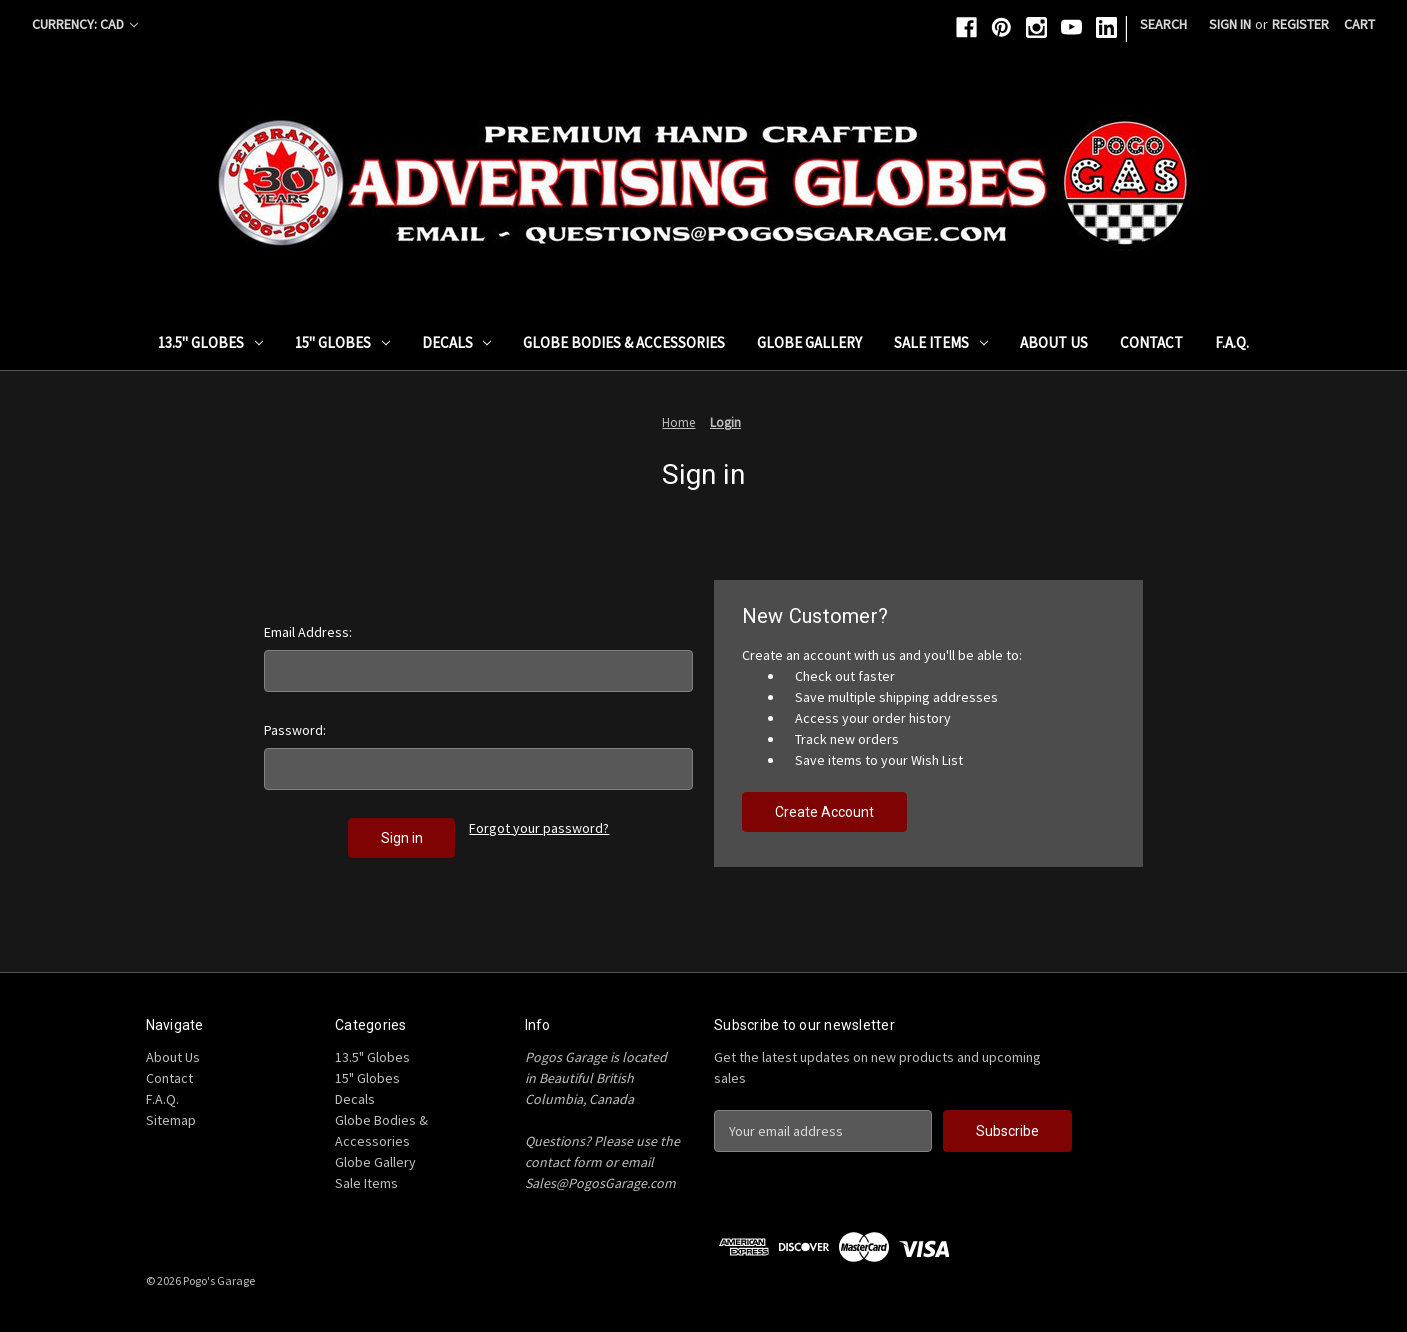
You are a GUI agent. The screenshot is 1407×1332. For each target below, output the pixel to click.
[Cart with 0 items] (1359, 24)
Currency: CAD (85, 24)
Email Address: (308, 632)
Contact (1151, 342)
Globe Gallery (809, 342)
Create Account (824, 812)
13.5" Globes (210, 342)
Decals (457, 342)
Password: (295, 730)
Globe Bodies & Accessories (624, 342)
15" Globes (342, 342)
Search (1163, 24)
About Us (1054, 342)
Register (1300, 24)
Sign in (1230, 24)
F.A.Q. (1232, 342)
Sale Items (941, 342)
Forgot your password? (539, 828)
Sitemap (171, 1120)
